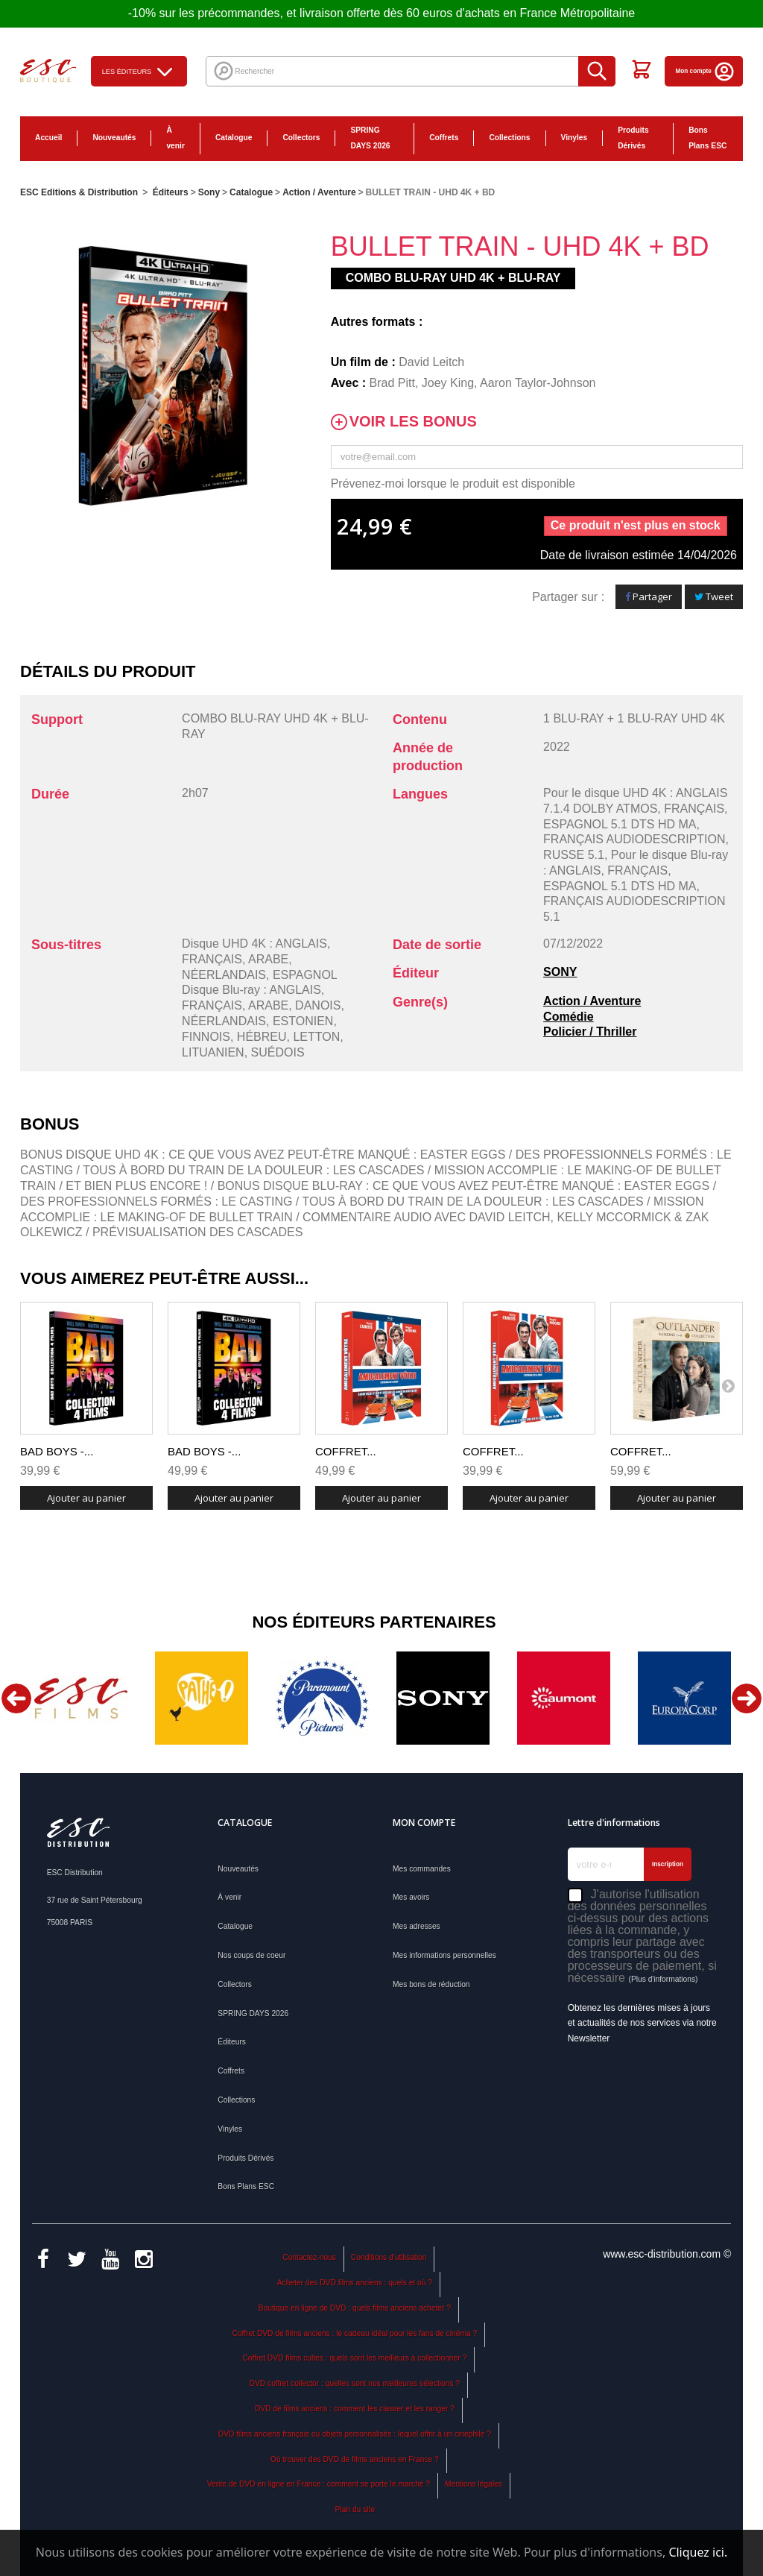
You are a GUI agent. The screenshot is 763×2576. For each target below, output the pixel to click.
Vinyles (574, 137)
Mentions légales (473, 2484)
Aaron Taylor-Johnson (537, 383)
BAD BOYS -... (56, 1451)
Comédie (568, 1016)
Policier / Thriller (589, 1031)
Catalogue (233, 137)
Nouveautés (114, 137)
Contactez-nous (309, 2257)
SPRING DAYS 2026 (370, 138)
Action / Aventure (592, 1001)
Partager (648, 596)
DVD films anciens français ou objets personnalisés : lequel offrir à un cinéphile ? (354, 2434)
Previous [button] (16, 1698)
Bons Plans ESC (707, 138)
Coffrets (443, 137)
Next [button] (747, 1698)
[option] (80, 1698)
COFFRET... (345, 1451)
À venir (175, 138)
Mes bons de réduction (431, 1984)
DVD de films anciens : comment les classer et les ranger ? (355, 2409)
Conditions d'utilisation (389, 2257)
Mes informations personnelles (444, 1955)
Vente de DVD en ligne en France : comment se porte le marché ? (318, 2484)
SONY (560, 972)
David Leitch (431, 362)
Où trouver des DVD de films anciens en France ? (354, 2459)
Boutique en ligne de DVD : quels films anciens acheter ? (355, 2308)
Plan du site (355, 2509)
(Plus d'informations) (662, 1979)
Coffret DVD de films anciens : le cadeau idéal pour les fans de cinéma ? (355, 2333)
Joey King (448, 383)
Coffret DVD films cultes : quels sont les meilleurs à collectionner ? (354, 2358)
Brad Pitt (392, 383)
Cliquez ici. (697, 2552)
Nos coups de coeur (251, 1955)
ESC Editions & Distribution (79, 192)
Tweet (713, 596)
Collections (509, 137)
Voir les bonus (413, 421)
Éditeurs (232, 2042)
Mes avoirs (411, 1897)
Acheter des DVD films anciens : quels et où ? (354, 2283)
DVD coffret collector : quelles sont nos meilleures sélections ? (355, 2383)
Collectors (301, 137)
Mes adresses (416, 1926)
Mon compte (706, 71)
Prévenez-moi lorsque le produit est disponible (453, 483)
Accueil (48, 137)
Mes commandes (422, 1869)
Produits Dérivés (633, 138)
